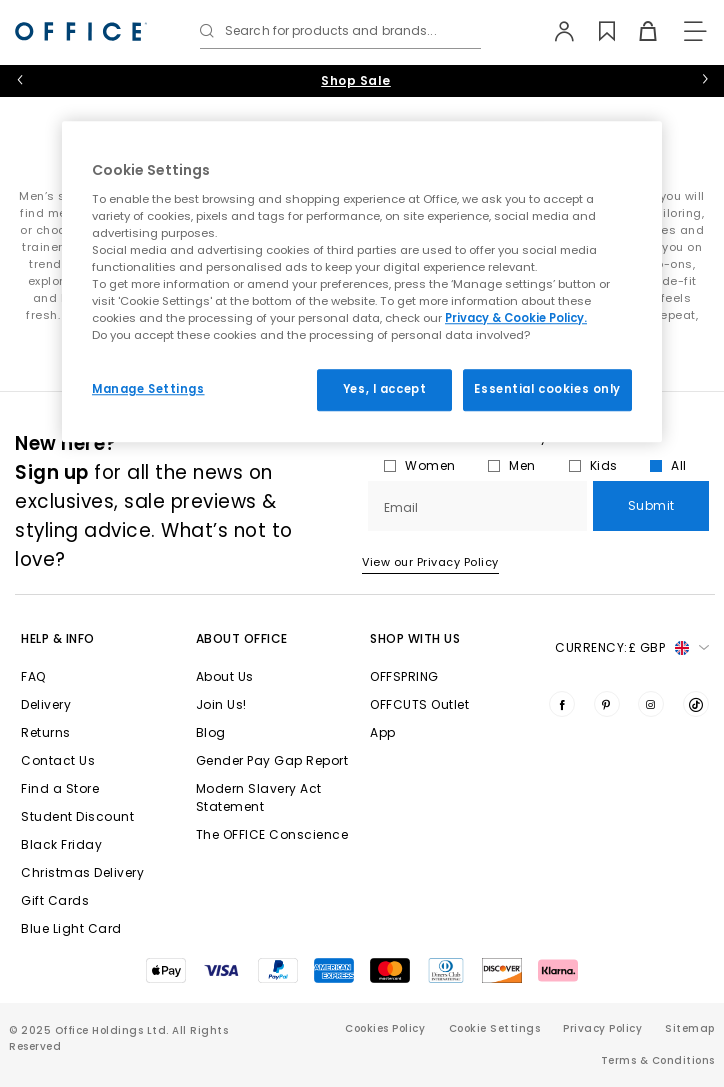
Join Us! (221, 704)
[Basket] (637, 31)
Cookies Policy (385, 1028)
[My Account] (555, 31)
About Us (225, 676)
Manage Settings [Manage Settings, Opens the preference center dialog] (148, 389)
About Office (242, 638)
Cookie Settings (495, 1028)
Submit (651, 505)
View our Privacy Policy (430, 562)
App (383, 732)
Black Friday (61, 844)
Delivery (46, 704)
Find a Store (60, 788)
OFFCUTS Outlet (419, 704)
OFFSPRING (404, 676)
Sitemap (690, 1028)
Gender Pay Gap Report (272, 760)
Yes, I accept (384, 389)
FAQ (33, 676)
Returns (46, 732)
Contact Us (58, 760)
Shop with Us (415, 638)
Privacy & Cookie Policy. (516, 318)
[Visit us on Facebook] (562, 704)
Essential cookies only (547, 389)
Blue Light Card (71, 928)
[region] (362, 281)
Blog (211, 732)
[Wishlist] (596, 31)
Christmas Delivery (82, 872)
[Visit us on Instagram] (651, 704)
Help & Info (58, 638)
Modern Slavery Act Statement (259, 797)
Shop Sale (356, 80)
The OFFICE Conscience (272, 834)
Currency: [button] (632, 648)
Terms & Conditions (658, 1060)
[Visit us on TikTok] (696, 704)
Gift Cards (55, 900)
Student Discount (77, 816)
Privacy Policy (602, 1028)
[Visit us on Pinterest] (607, 704)
